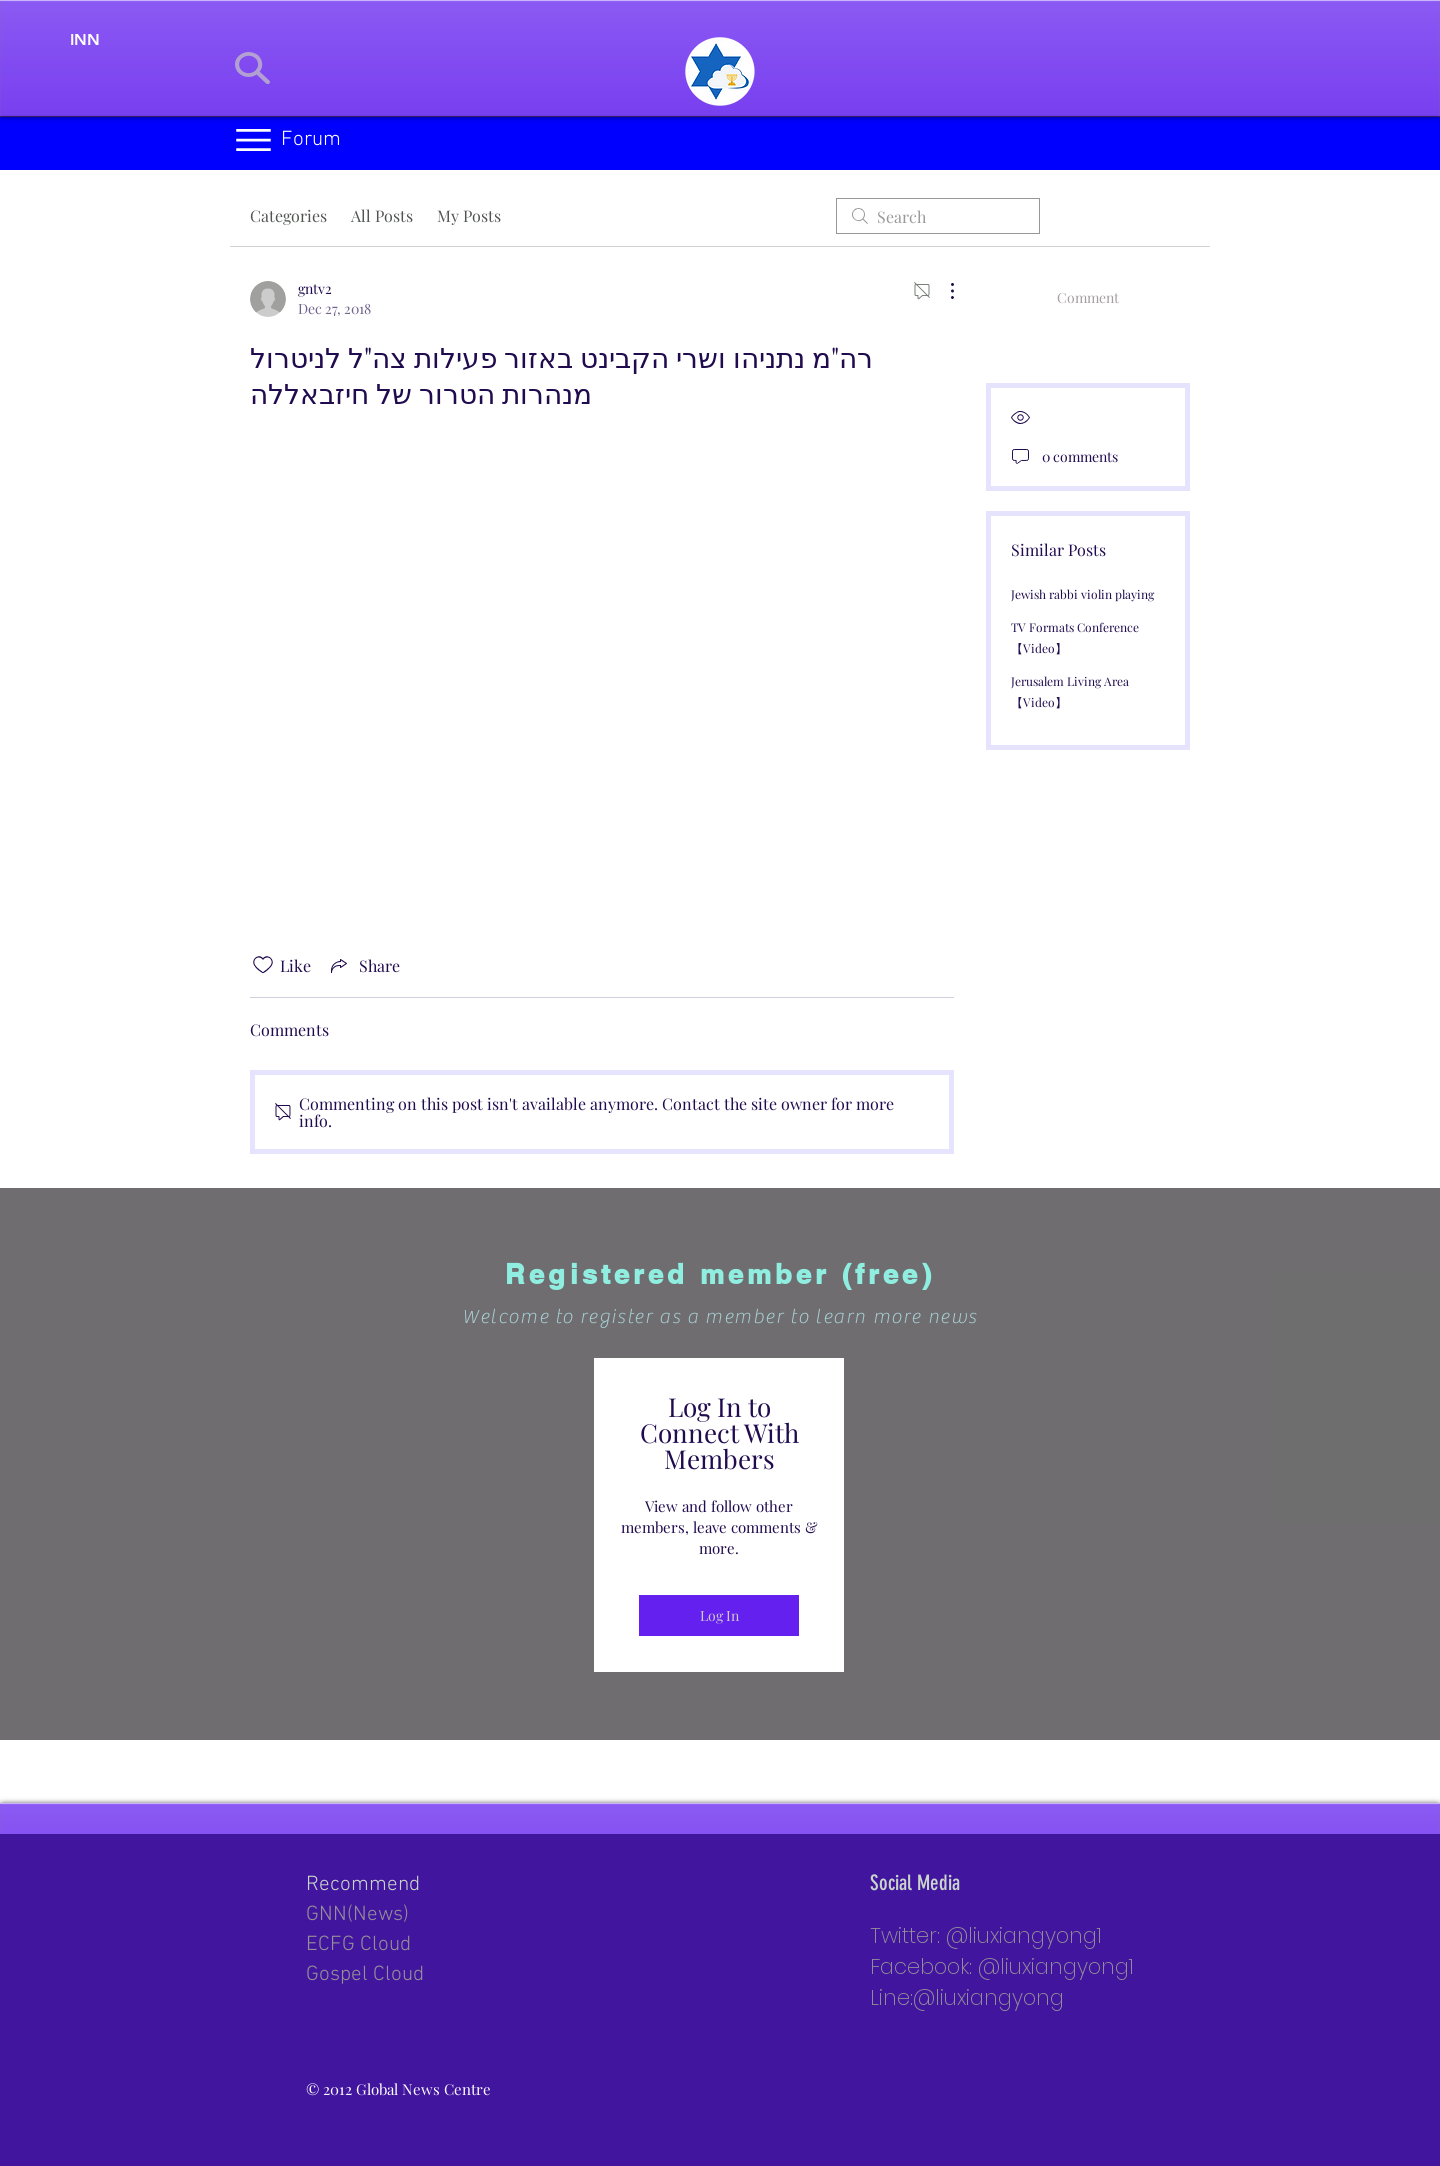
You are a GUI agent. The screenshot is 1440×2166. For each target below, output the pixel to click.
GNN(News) (357, 1914)
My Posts (469, 215)
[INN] (85, 40)
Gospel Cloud (365, 1974)
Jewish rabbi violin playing (1082, 594)
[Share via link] (363, 965)
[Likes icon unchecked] (263, 965)
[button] (253, 140)
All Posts (382, 215)
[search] (938, 216)
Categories (288, 215)
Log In (719, 1615)
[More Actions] (942, 291)
